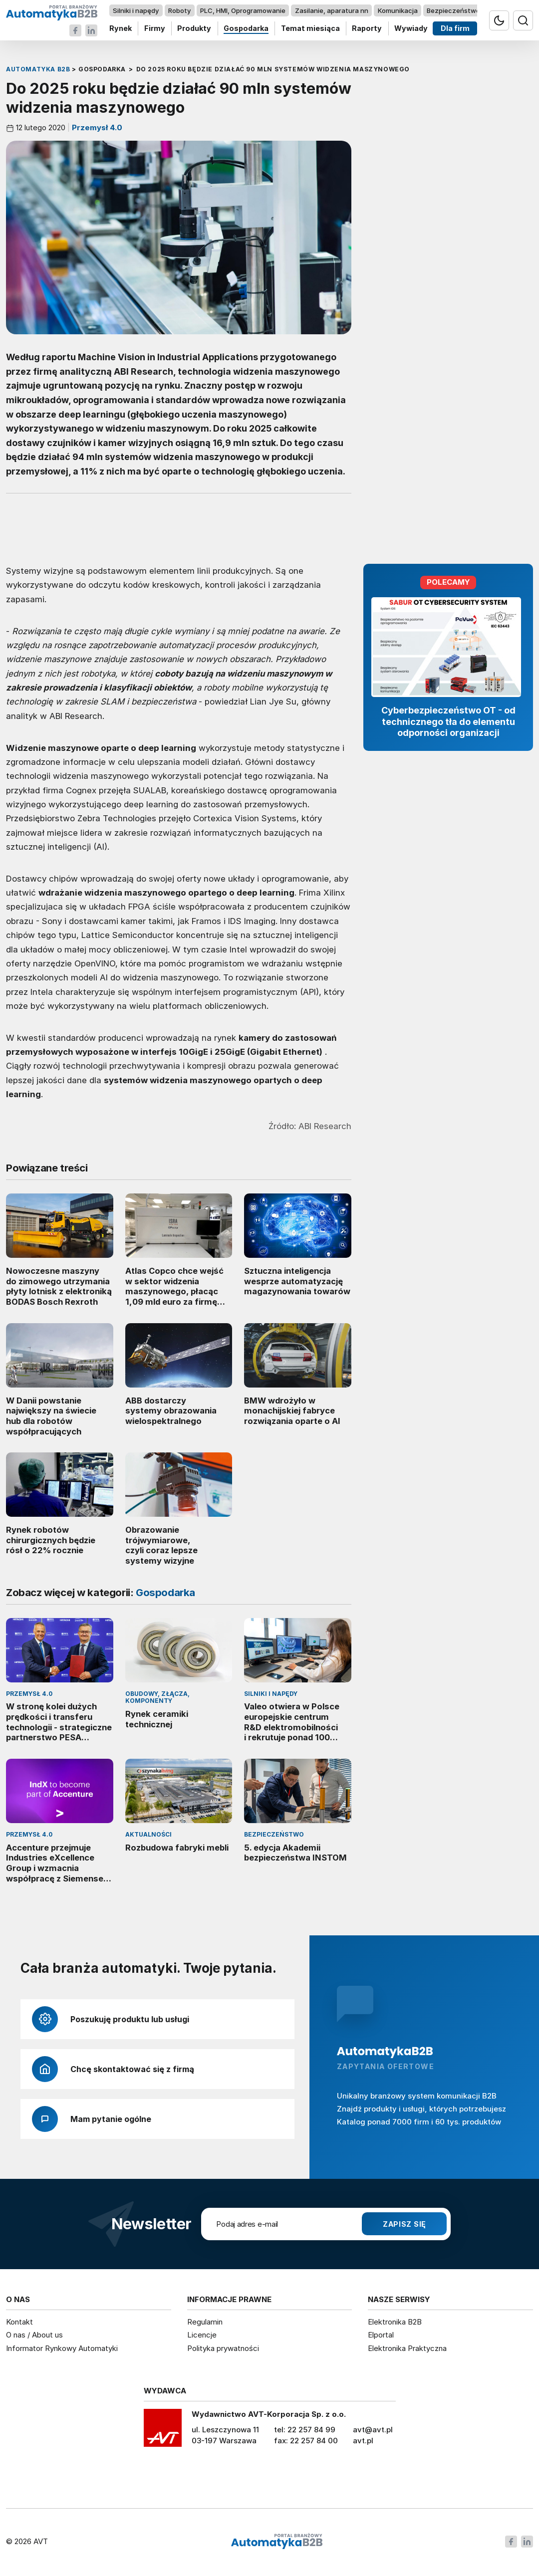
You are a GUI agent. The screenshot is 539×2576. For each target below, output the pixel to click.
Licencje (202, 2335)
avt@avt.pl (373, 2429)
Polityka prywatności (223, 2348)
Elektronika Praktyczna (407, 2348)
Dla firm (455, 28)
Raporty (367, 28)
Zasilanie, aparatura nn (331, 10)
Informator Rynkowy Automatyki (62, 2348)
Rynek (120, 28)
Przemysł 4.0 (96, 127)
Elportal (381, 2335)
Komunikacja (398, 10)
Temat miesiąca (310, 28)
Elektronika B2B (395, 2322)
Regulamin (205, 2322)
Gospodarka (246, 28)
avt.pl (363, 2440)
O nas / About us (34, 2335)
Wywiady (411, 28)
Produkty (194, 28)
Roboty (179, 10)
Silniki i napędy (136, 10)
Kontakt (19, 2322)
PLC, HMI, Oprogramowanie (242, 10)
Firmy (154, 28)
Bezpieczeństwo (453, 10)
